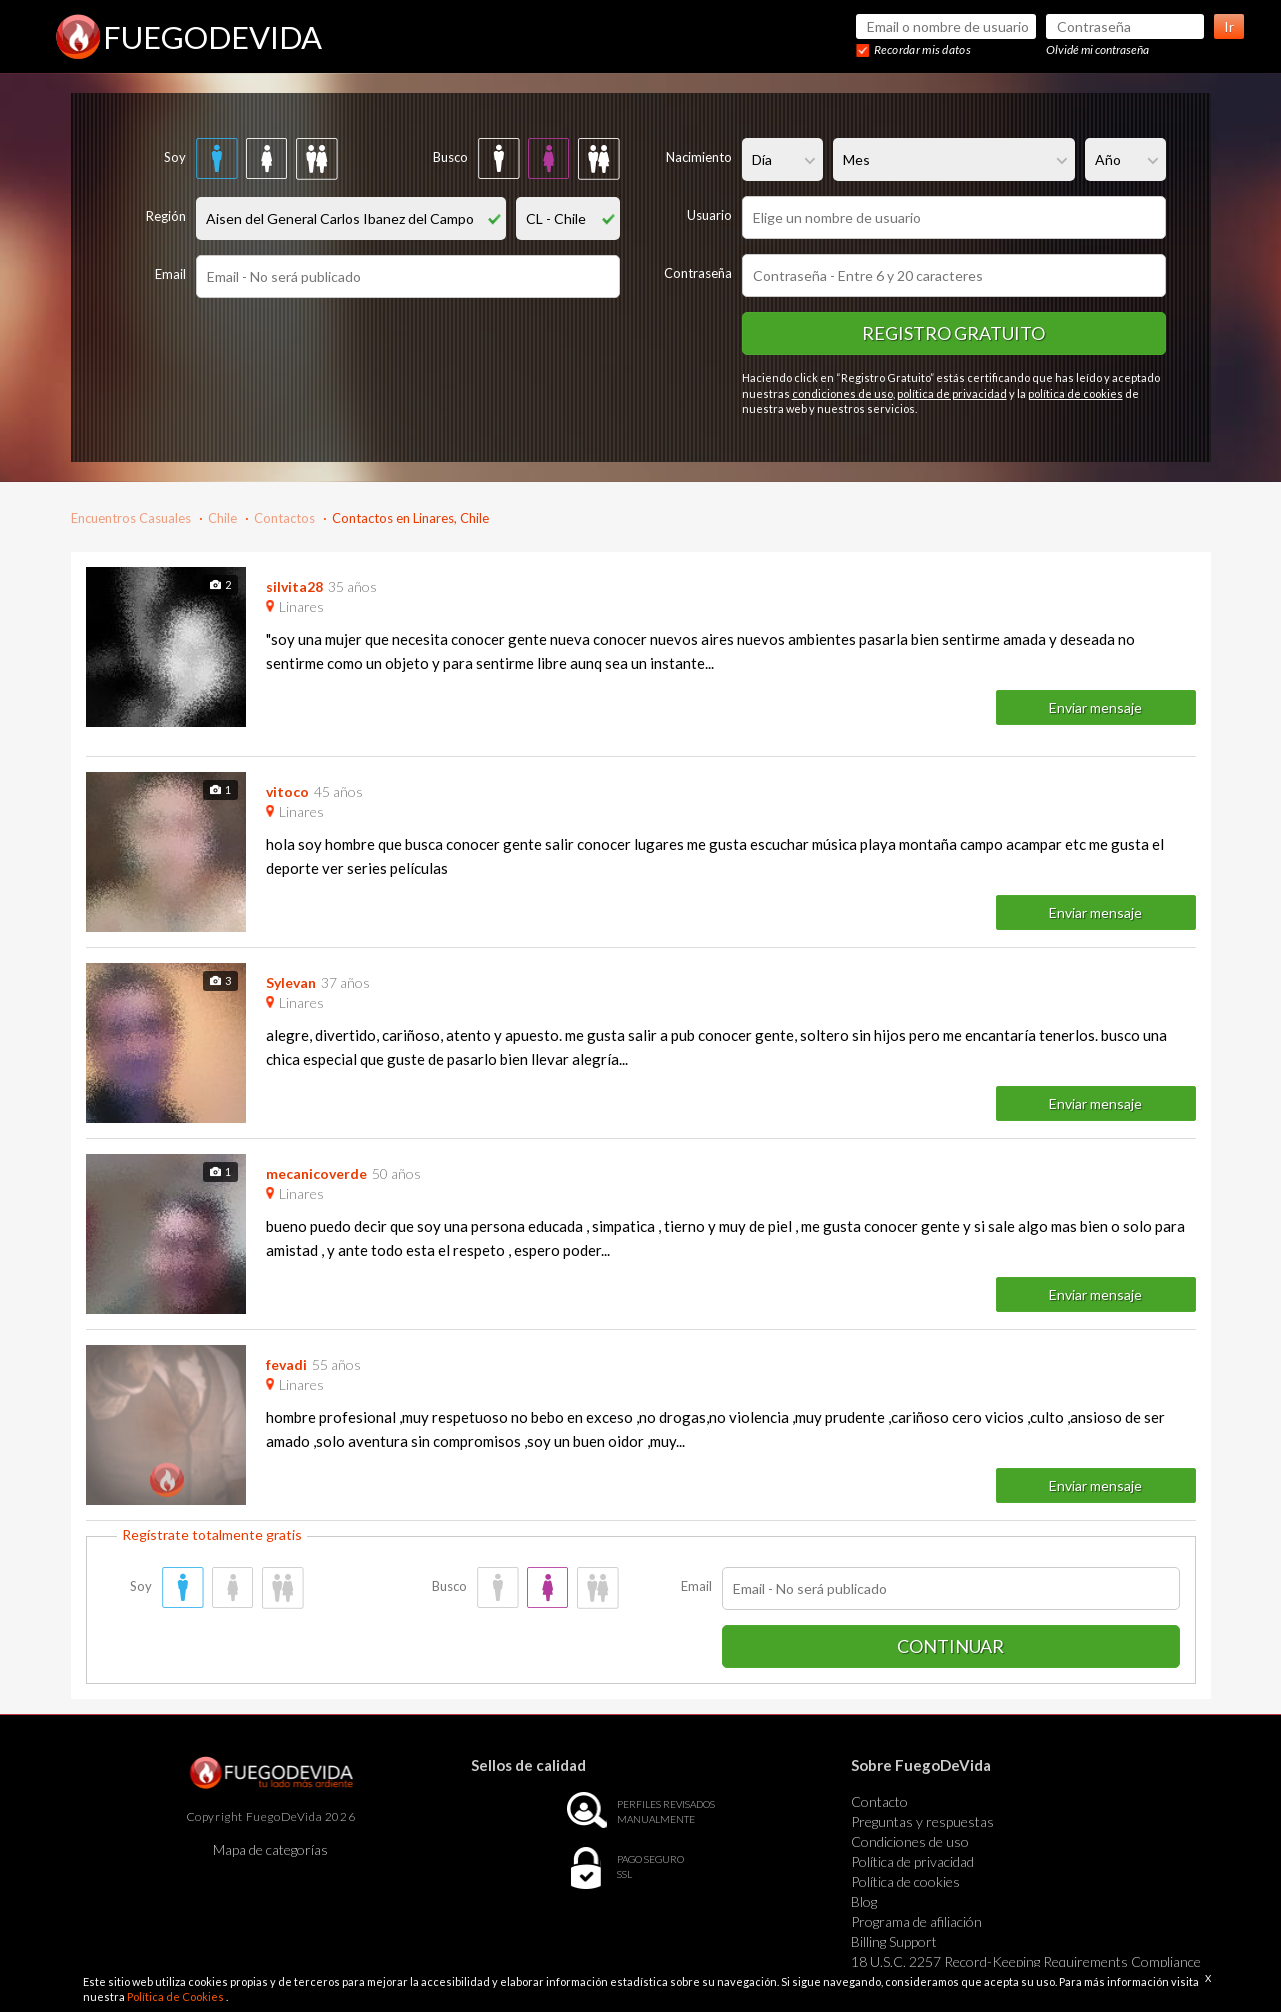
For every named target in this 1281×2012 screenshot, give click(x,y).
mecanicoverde (316, 1173)
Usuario (709, 215)
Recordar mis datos (922, 49)
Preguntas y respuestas (922, 1821)
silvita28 (294, 586)
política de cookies (1075, 393)
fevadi (286, 1364)
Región (166, 216)
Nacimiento (699, 157)
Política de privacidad (912, 1861)
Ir (1229, 26)
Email (170, 274)
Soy (175, 157)
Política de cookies (905, 1881)
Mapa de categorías (270, 1849)
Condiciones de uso (910, 1841)
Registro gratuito (953, 333)
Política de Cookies (176, 1996)
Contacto (879, 1801)
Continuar (950, 1646)
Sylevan (291, 982)
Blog (864, 1901)
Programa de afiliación (916, 1921)
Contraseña (698, 273)
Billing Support (894, 1941)
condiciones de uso (842, 393)
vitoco (287, 791)
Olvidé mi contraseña (1097, 49)
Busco (450, 157)
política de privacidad (952, 393)
